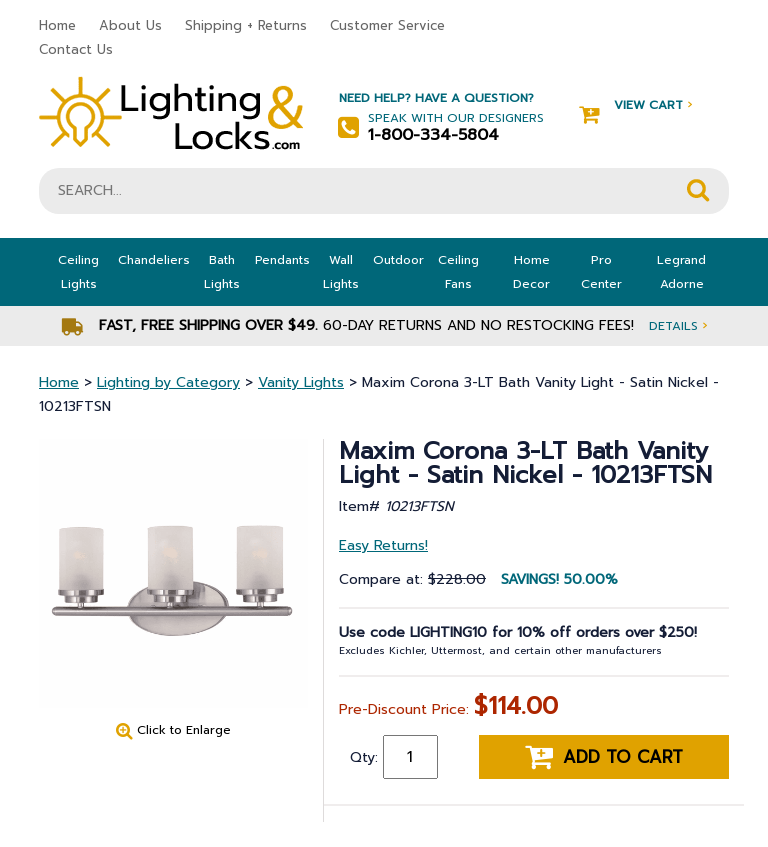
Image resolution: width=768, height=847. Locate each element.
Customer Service (387, 25)
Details (678, 325)
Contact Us (76, 49)
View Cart (635, 105)
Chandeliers (154, 260)
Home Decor (531, 272)
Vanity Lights (301, 382)
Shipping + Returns (246, 25)
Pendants (282, 260)
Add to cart (604, 757)
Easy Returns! (383, 545)
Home (57, 25)
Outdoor (398, 260)
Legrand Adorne (681, 272)
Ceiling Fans (458, 272)
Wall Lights (341, 272)
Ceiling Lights (78, 272)
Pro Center (601, 272)
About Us (130, 25)
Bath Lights (222, 272)
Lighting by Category (168, 382)
